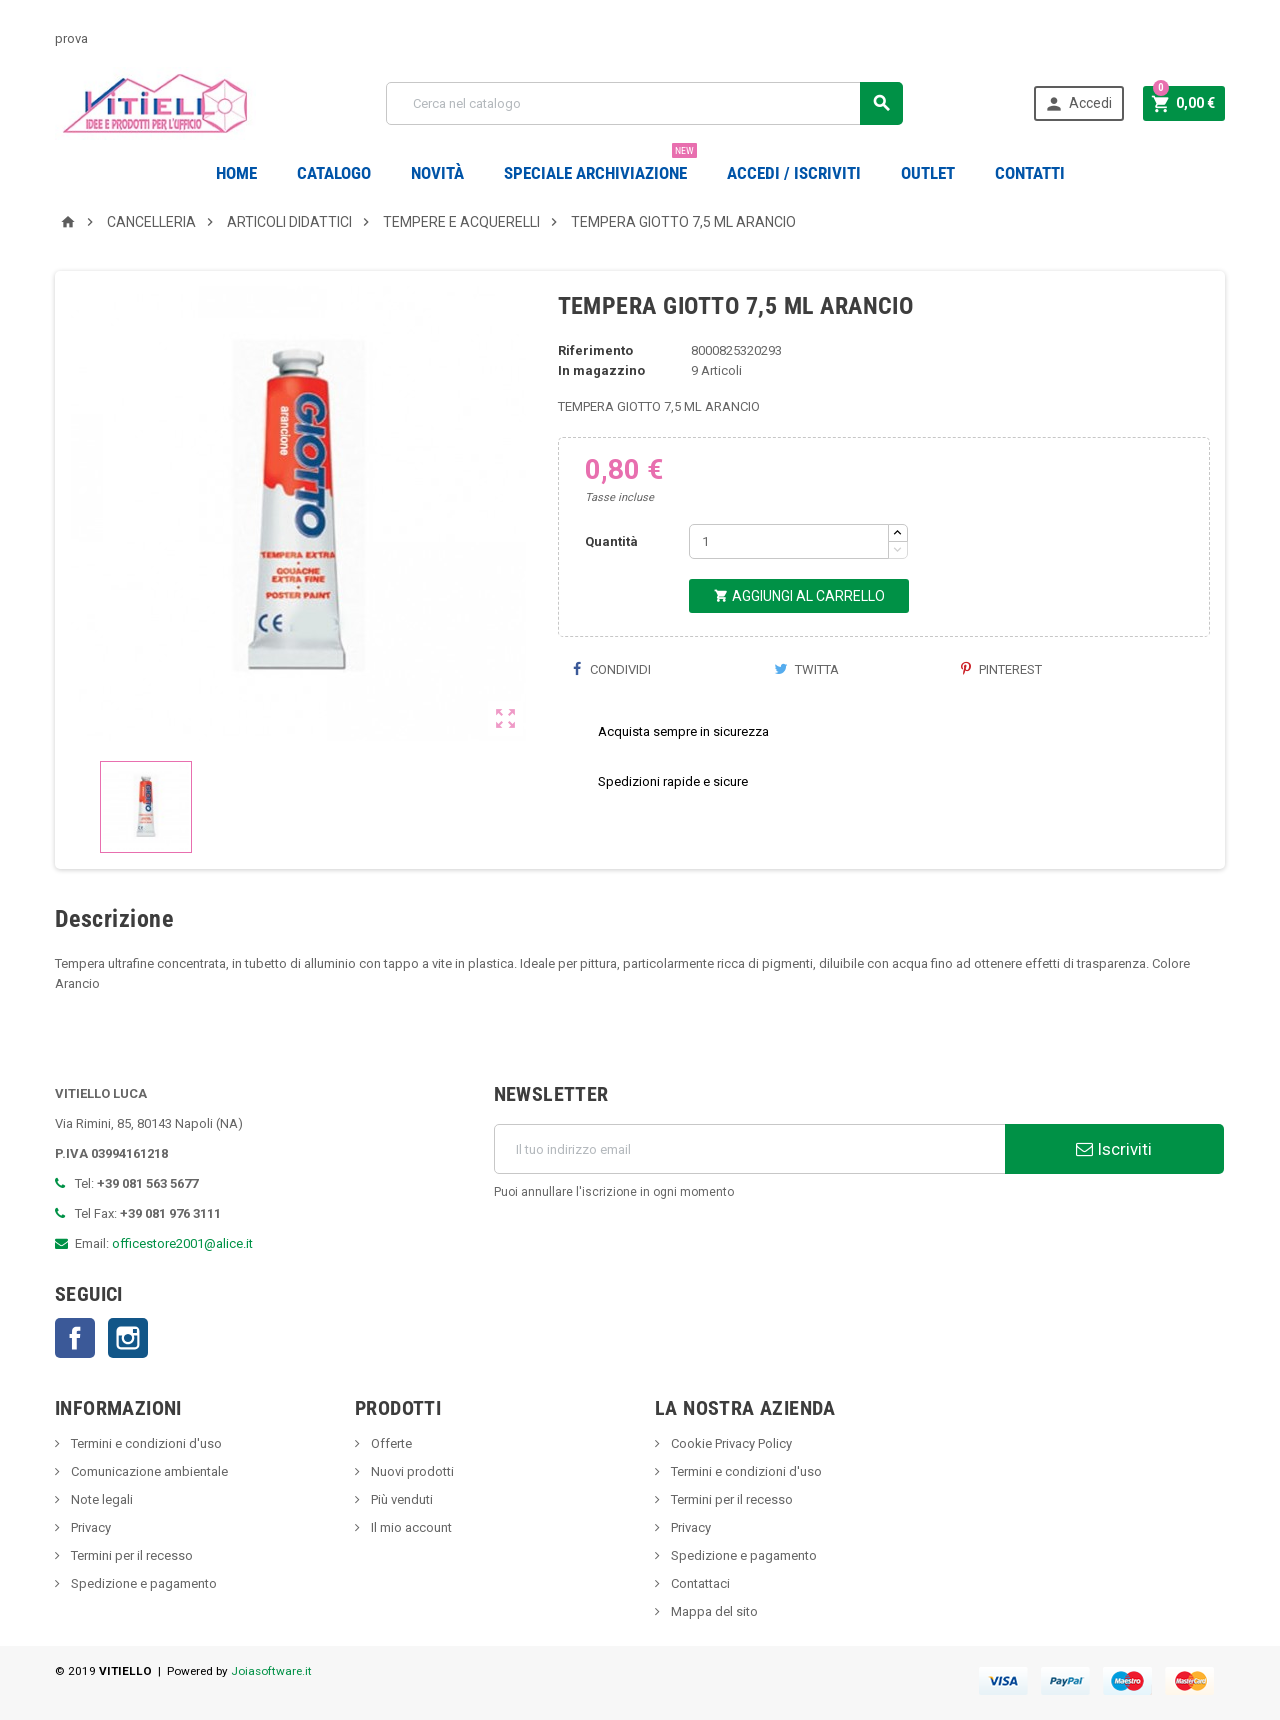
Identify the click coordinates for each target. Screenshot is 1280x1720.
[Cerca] (644, 103)
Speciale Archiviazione (600, 165)
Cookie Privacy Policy (730, 1443)
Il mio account (410, 1527)
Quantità (611, 541)
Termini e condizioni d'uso (145, 1443)
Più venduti (400, 1499)
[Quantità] (789, 541)
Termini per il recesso (130, 1555)
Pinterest (1001, 669)
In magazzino (601, 370)
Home (236, 173)
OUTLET (928, 173)
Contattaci (699, 1583)
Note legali (100, 1499)
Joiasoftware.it (271, 1671)
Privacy (89, 1527)
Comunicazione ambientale (148, 1471)
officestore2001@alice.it (182, 1243)
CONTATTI (1030, 173)
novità (437, 173)
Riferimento (595, 350)
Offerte (390, 1443)
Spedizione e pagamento (142, 1583)
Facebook (75, 1338)
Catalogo (334, 173)
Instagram (128, 1338)
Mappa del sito (713, 1611)
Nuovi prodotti (411, 1471)
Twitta (806, 669)
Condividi (612, 669)
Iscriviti (1114, 1149)
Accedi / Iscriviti (794, 173)
